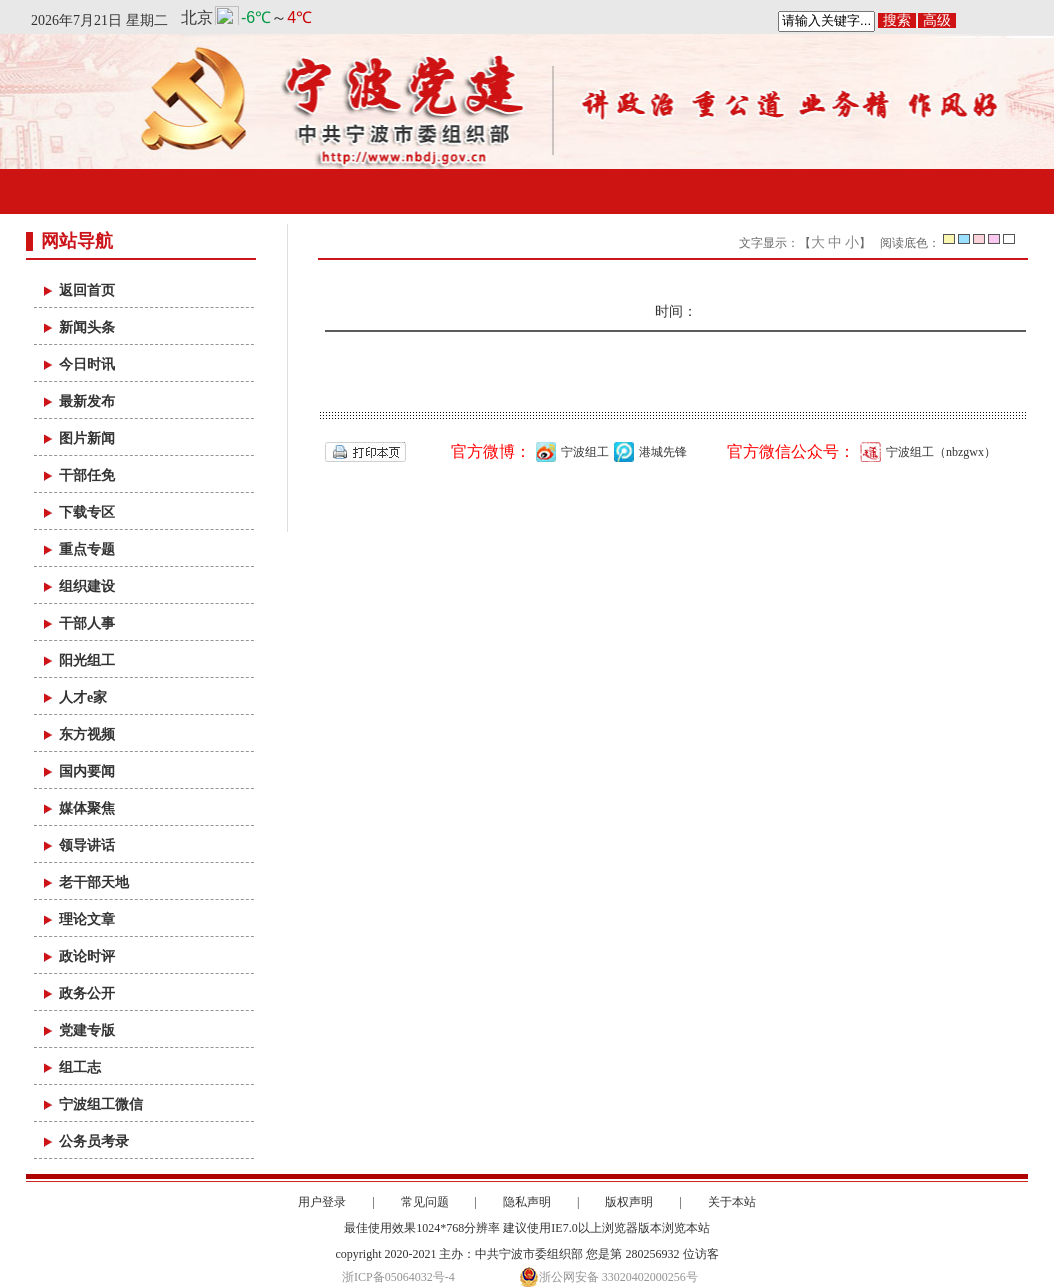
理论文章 (87, 919)
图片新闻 (87, 438)
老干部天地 (94, 882)
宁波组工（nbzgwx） (925, 452)
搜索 (897, 20)
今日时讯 (87, 364)
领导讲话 (87, 845)
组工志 (80, 1067)
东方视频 (87, 734)
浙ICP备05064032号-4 (398, 1277)
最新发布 (87, 401)
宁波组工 (570, 452)
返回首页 (87, 290)
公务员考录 (94, 1141)
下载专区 (87, 512)
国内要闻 (87, 771)
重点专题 (87, 549)
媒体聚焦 (87, 808)
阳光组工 (87, 660)
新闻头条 (87, 327)
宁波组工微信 (101, 1104)
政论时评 (87, 956)
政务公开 (87, 993)
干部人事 (87, 623)
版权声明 (629, 1202)
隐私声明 (527, 1202)
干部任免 (87, 475)
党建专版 (87, 1030)
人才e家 (83, 697)
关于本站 (732, 1202)
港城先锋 (648, 452)
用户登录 (322, 1202)
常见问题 (425, 1202)
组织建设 (87, 586)
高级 (937, 20)
